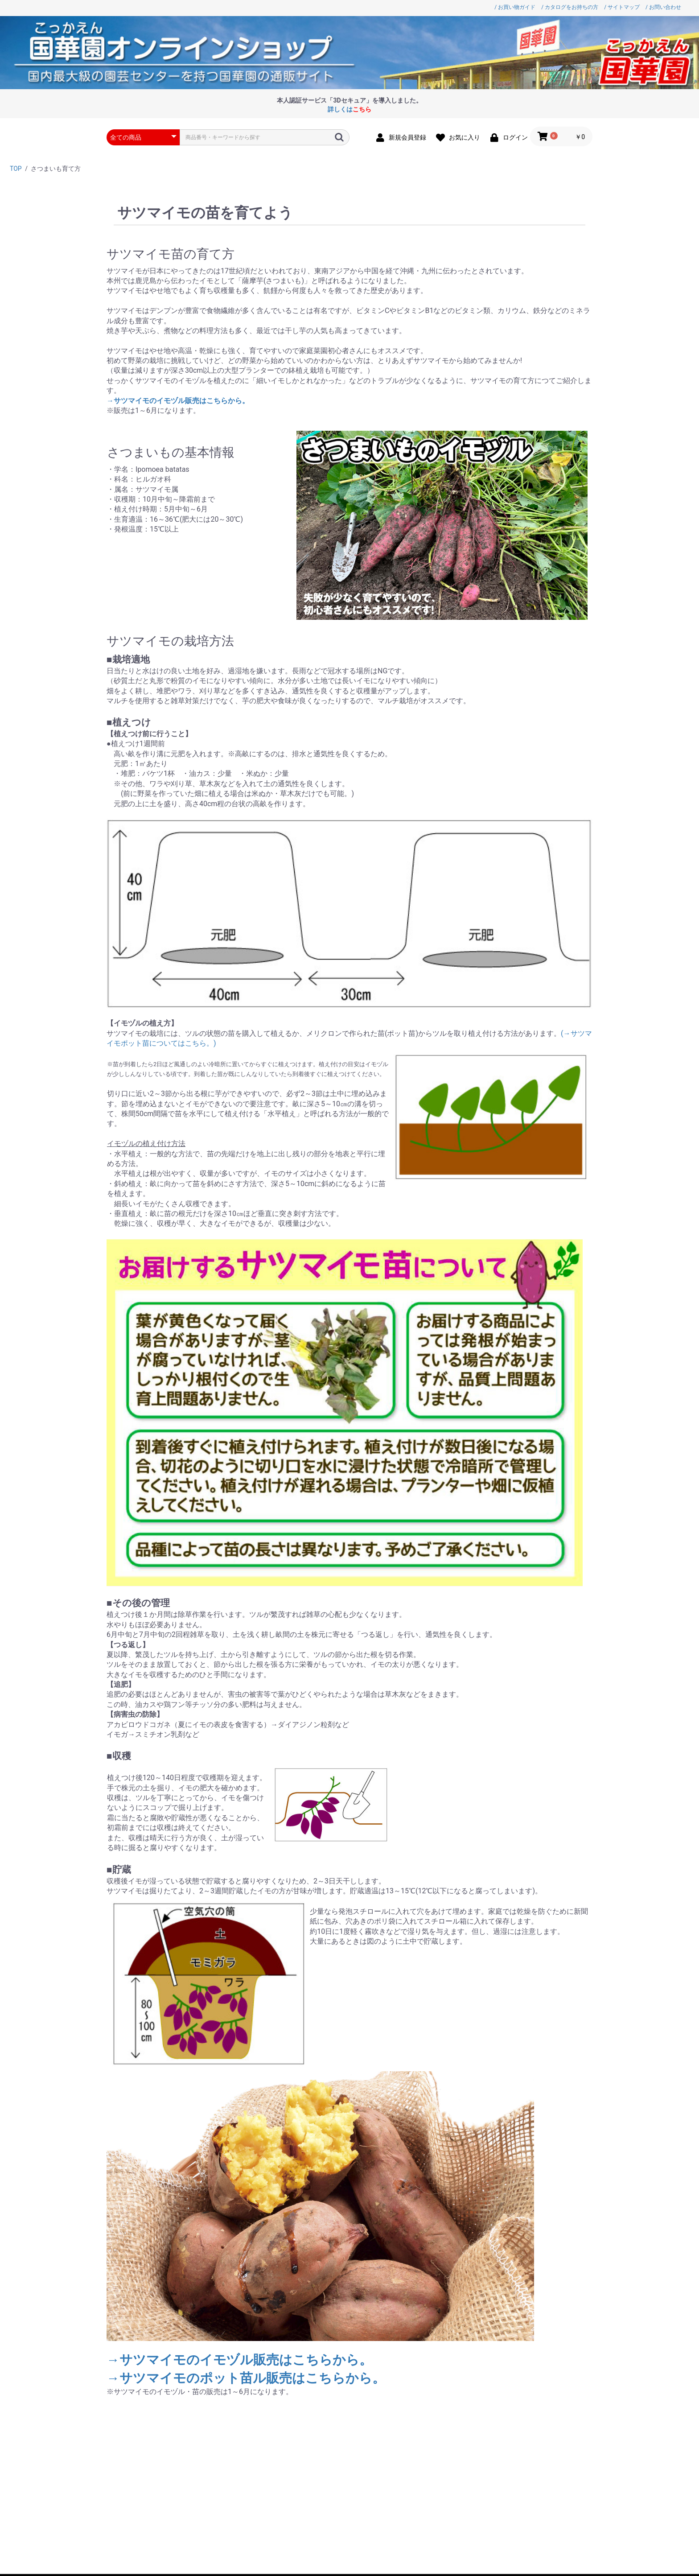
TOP (16, 168)
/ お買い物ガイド (514, 7)
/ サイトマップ (622, 7)
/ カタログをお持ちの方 (569, 7)
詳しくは (349, 109)
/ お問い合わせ (663, 7)
